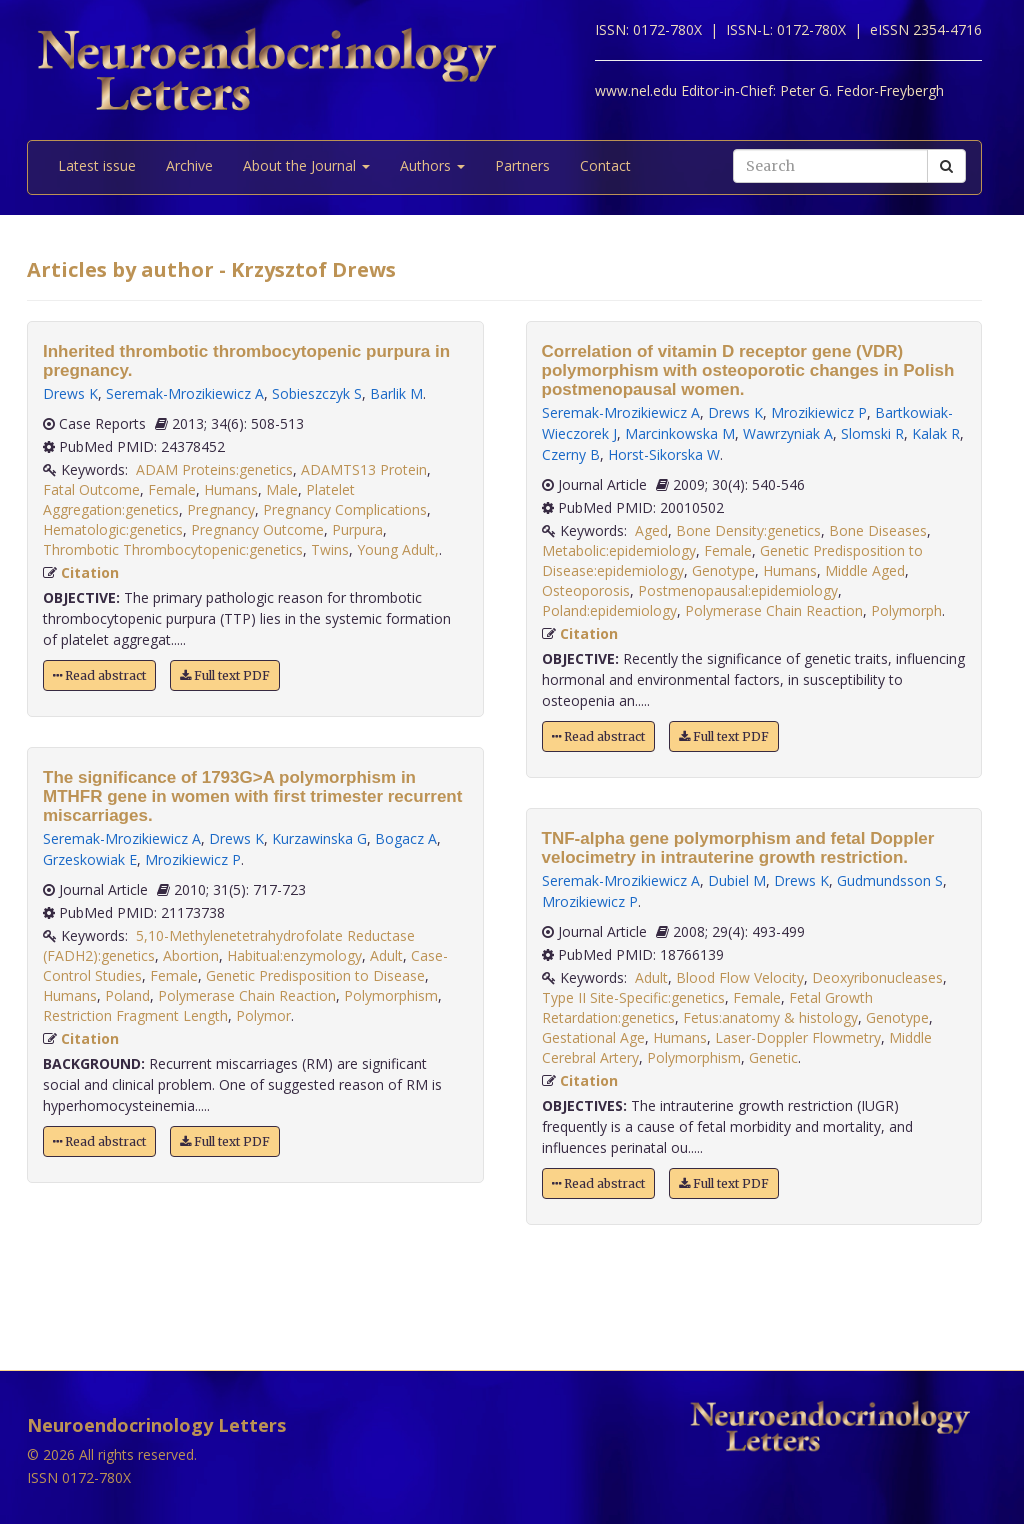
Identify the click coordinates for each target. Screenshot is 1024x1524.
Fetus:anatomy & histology (770, 1017)
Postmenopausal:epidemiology (738, 590)
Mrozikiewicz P (193, 859)
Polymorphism (391, 995)
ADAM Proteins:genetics (214, 469)
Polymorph (906, 610)
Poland (127, 995)
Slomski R (872, 433)
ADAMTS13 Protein (364, 469)
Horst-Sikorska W (664, 454)
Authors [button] (432, 165)
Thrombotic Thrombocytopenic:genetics (173, 549)
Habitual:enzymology (294, 955)
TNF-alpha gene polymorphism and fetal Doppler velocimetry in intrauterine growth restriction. (738, 848)
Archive (189, 165)
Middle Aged (865, 570)
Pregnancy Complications (345, 509)
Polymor (263, 1015)
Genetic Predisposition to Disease (315, 975)
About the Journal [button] (306, 165)
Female (172, 489)
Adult (386, 955)
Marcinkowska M (680, 433)
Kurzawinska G (319, 838)
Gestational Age (593, 1037)
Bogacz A (406, 838)
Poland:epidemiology (609, 610)
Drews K (70, 393)
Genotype (723, 570)
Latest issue (97, 165)
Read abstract (99, 675)
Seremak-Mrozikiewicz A (185, 393)
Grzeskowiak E (90, 859)
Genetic (773, 1057)
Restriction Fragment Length (135, 1015)
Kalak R (936, 433)
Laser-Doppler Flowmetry (798, 1037)
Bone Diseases (878, 530)
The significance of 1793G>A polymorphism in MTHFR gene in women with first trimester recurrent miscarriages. (252, 796)
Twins (330, 549)
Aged (651, 530)
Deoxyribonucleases (877, 977)
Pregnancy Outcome (257, 529)
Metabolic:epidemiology (619, 550)
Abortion (191, 955)
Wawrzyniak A (788, 433)
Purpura (357, 529)
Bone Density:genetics (748, 530)
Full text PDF (225, 675)
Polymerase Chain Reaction (247, 995)
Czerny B (571, 454)
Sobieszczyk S (317, 393)
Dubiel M (737, 880)
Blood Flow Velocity (740, 977)
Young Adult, (398, 549)
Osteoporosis (586, 590)
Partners (522, 165)
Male (282, 489)
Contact (605, 165)
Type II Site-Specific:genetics (633, 997)
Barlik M (396, 393)
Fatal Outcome (91, 489)
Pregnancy (221, 509)
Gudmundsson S (890, 880)
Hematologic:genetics (113, 529)
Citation (90, 572)
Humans (231, 489)
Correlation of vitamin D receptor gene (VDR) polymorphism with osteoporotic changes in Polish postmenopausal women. (748, 370)
